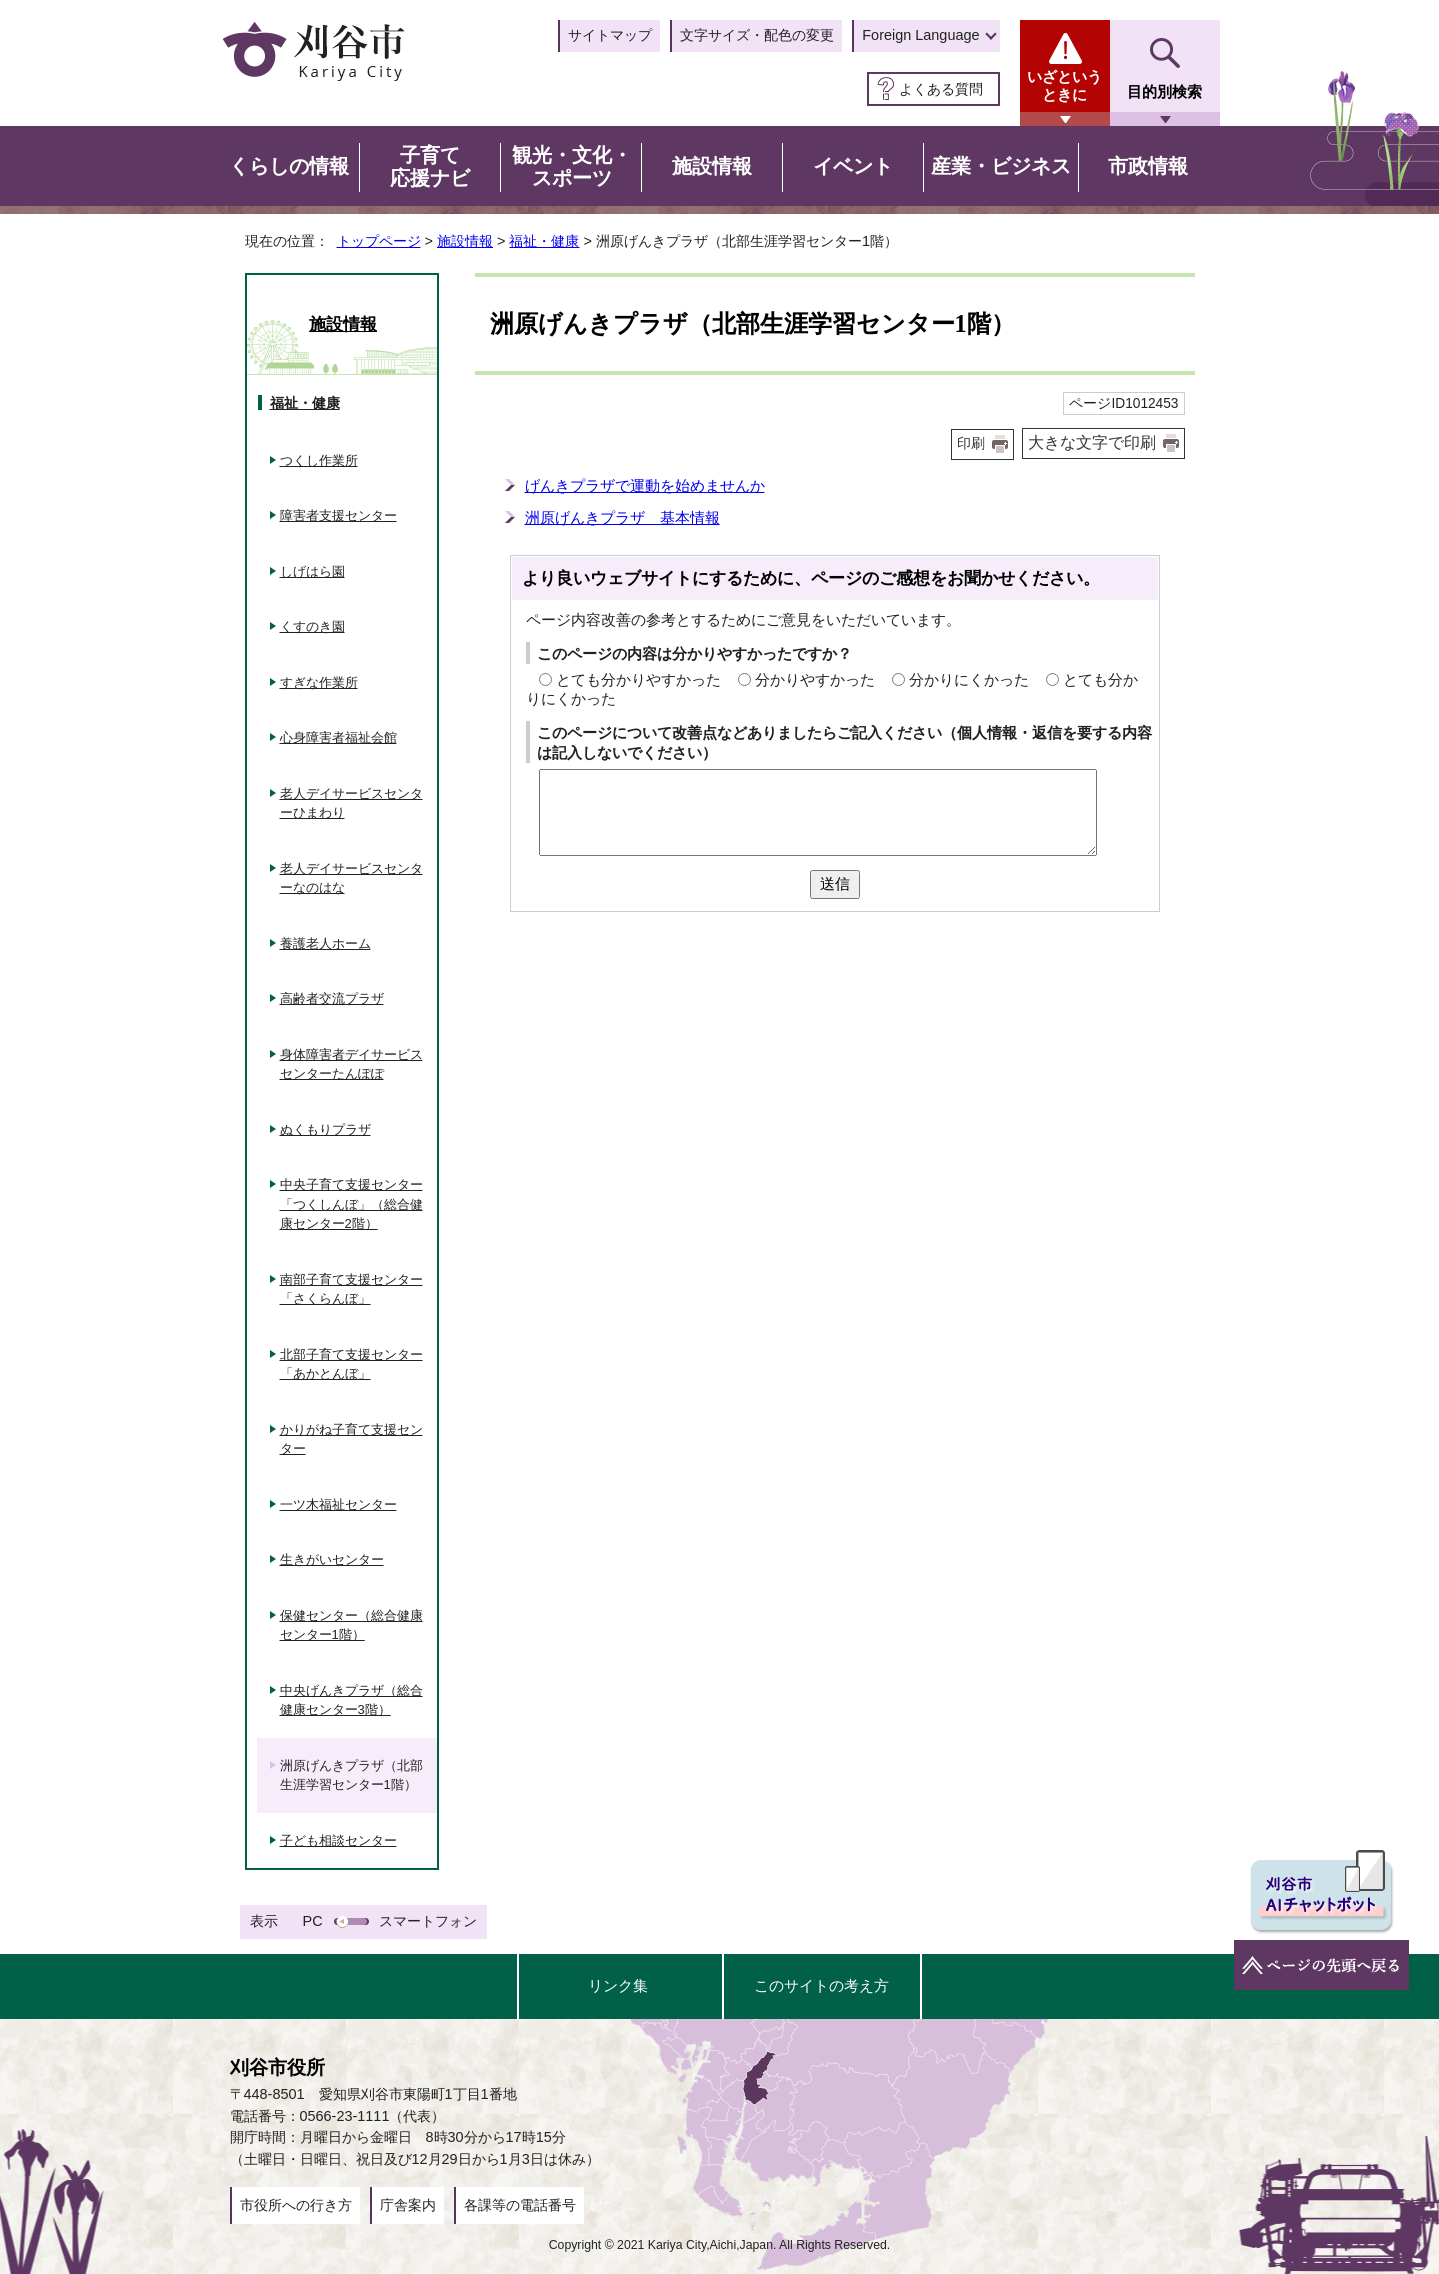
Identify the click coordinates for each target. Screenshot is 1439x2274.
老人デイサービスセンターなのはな (351, 878)
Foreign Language (920, 35)
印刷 (971, 443)
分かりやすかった (815, 679)
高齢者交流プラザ (332, 998)
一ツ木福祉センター (338, 1504)
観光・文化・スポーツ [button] (572, 167)
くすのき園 (312, 626)
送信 (835, 883)
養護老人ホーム (325, 943)
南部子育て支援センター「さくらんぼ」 (351, 1289)
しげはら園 (312, 571)
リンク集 (618, 1985)
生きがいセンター (332, 1559)
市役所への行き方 (296, 2205)
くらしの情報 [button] (289, 166)
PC (313, 1921)
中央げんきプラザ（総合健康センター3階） (351, 1700)
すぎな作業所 (319, 682)
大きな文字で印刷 (1092, 442)
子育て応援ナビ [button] (430, 167)
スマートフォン (428, 1921)
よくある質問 (941, 89)
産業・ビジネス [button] (1001, 166)
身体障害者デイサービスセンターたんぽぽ (351, 1064)
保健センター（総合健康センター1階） (351, 1625)
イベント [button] (853, 166)
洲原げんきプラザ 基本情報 (622, 517)
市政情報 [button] (1148, 166)
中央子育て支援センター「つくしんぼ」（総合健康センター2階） (351, 1204)
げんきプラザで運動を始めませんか (645, 485)
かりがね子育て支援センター (351, 1439)
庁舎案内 (408, 2205)
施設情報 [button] (712, 166)
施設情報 (465, 241)
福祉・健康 (544, 241)
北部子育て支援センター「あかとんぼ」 (351, 1364)
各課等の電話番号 (520, 2205)
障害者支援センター (338, 515)
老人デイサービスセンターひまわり (351, 803)
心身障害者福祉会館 (338, 737)
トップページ (379, 241)
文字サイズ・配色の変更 (757, 35)
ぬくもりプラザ (325, 1129)
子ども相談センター (338, 1840)
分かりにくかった (969, 679)
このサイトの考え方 (821, 1985)
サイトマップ (610, 35)
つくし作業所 (319, 460)
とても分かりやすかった (638, 679)
